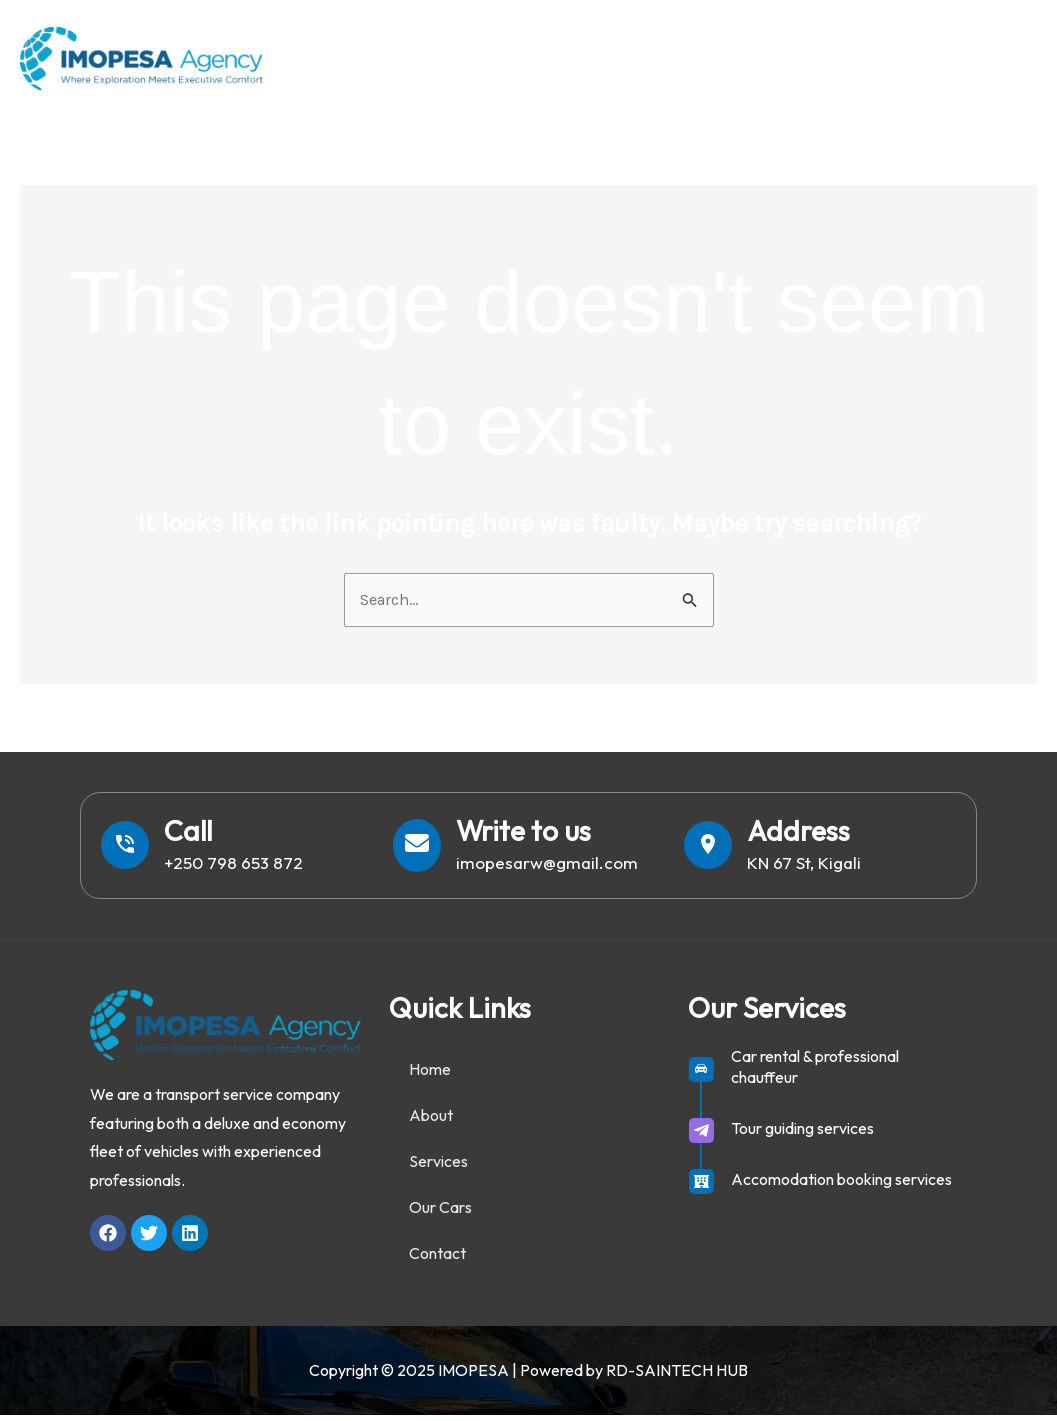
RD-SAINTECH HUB (677, 1376)
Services (739, 57)
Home (540, 57)
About (633, 57)
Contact (977, 57)
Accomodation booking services (841, 1185)
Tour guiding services (802, 1134)
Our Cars (856, 57)
